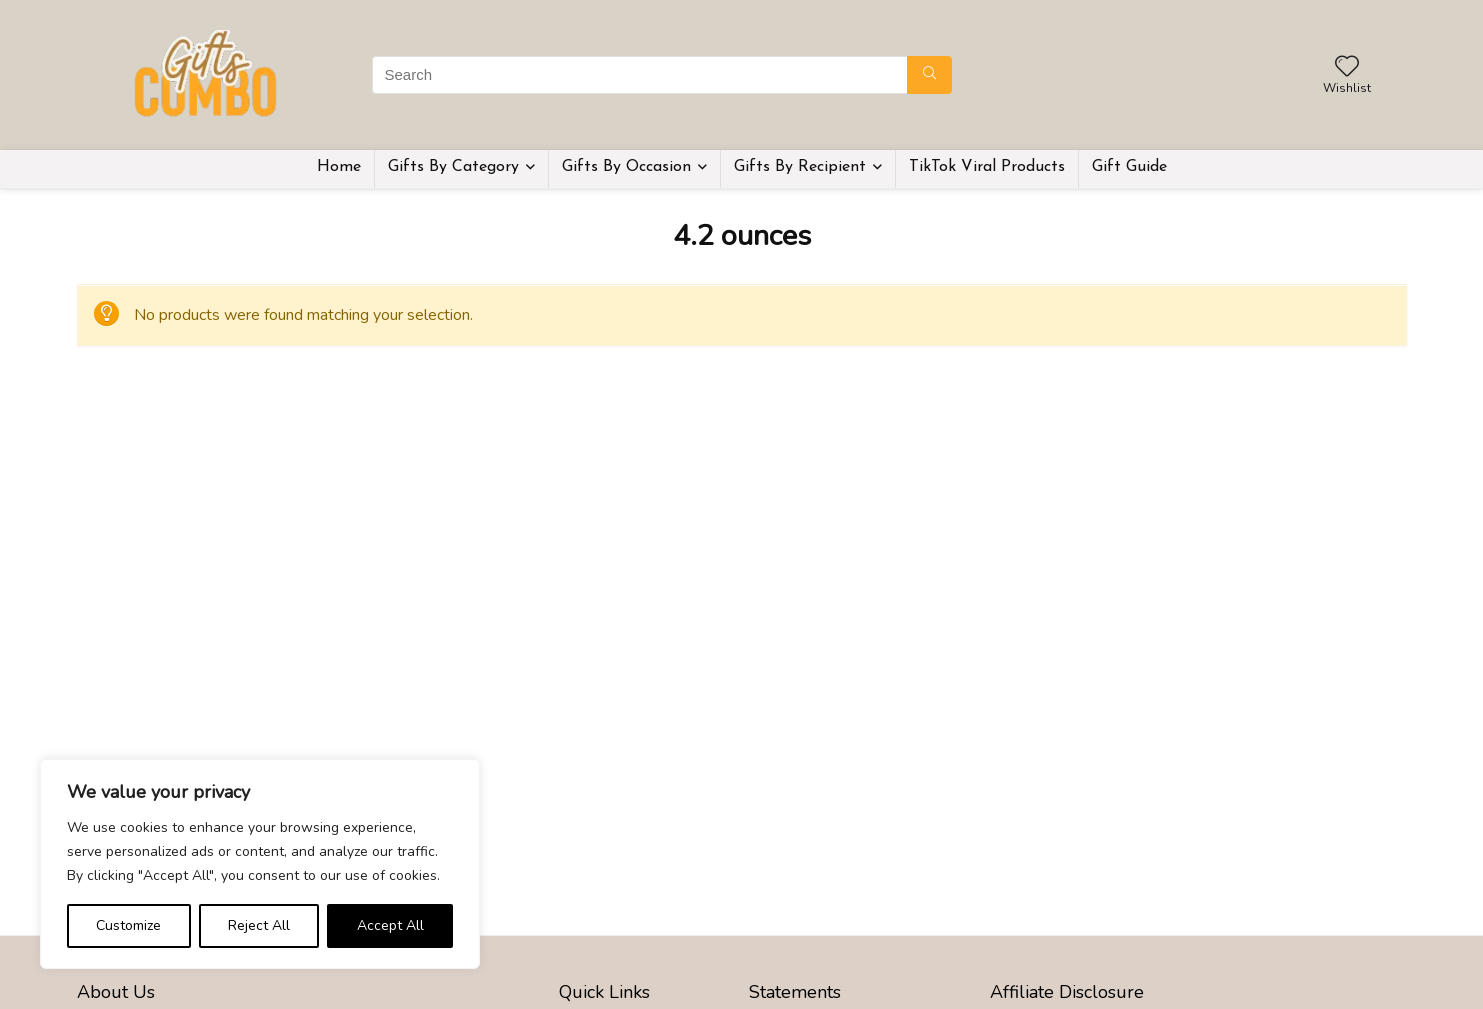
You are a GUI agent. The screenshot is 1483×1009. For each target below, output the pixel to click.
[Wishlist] (1347, 68)
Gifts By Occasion (626, 167)
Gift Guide (1129, 167)
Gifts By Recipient (800, 167)
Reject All (259, 925)
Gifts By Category (453, 167)
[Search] (929, 75)
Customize (128, 925)
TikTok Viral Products (987, 167)
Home (339, 167)
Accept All (390, 925)
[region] (260, 864)
